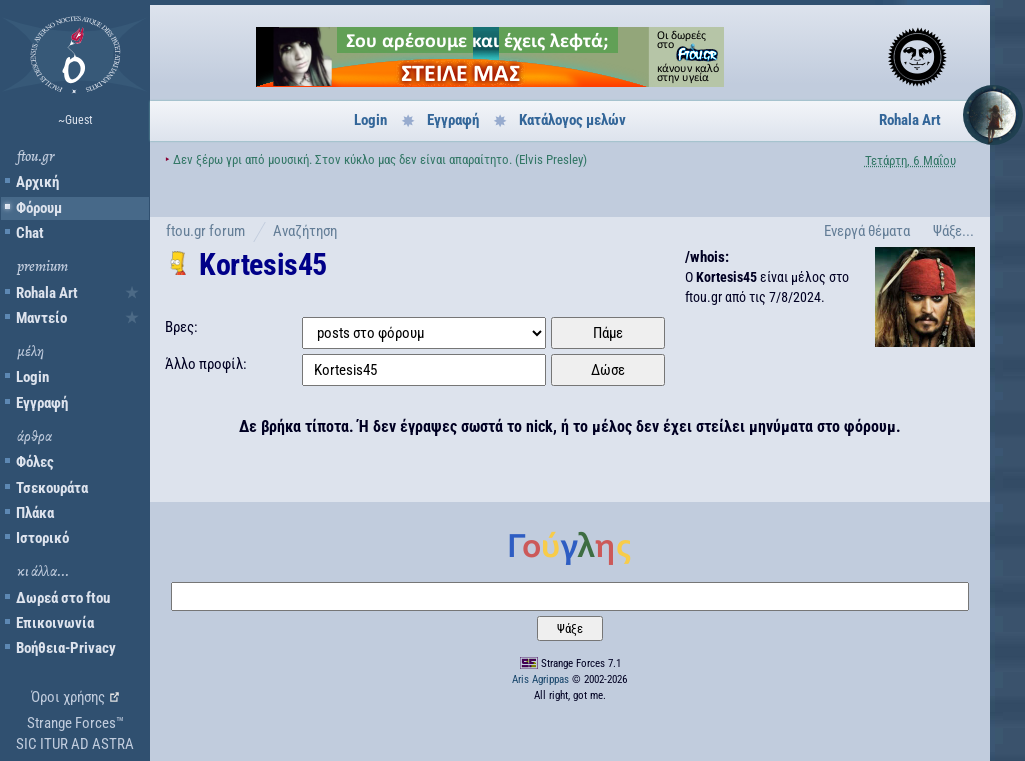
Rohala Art (47, 293)
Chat (30, 233)
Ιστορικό (42, 538)
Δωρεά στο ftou (63, 598)
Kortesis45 (263, 264)
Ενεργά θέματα (867, 231)
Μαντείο (41, 318)
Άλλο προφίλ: (206, 364)
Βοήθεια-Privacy (66, 648)
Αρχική (37, 182)
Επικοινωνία (55, 623)
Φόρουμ (39, 208)
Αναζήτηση (305, 231)
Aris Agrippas (540, 679)
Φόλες (35, 462)
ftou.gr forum (205, 231)
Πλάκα (35, 513)
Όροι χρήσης (68, 697)
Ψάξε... (953, 231)
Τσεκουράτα (52, 488)
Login (32, 377)
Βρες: (181, 327)
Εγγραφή (42, 403)
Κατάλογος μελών (572, 120)
